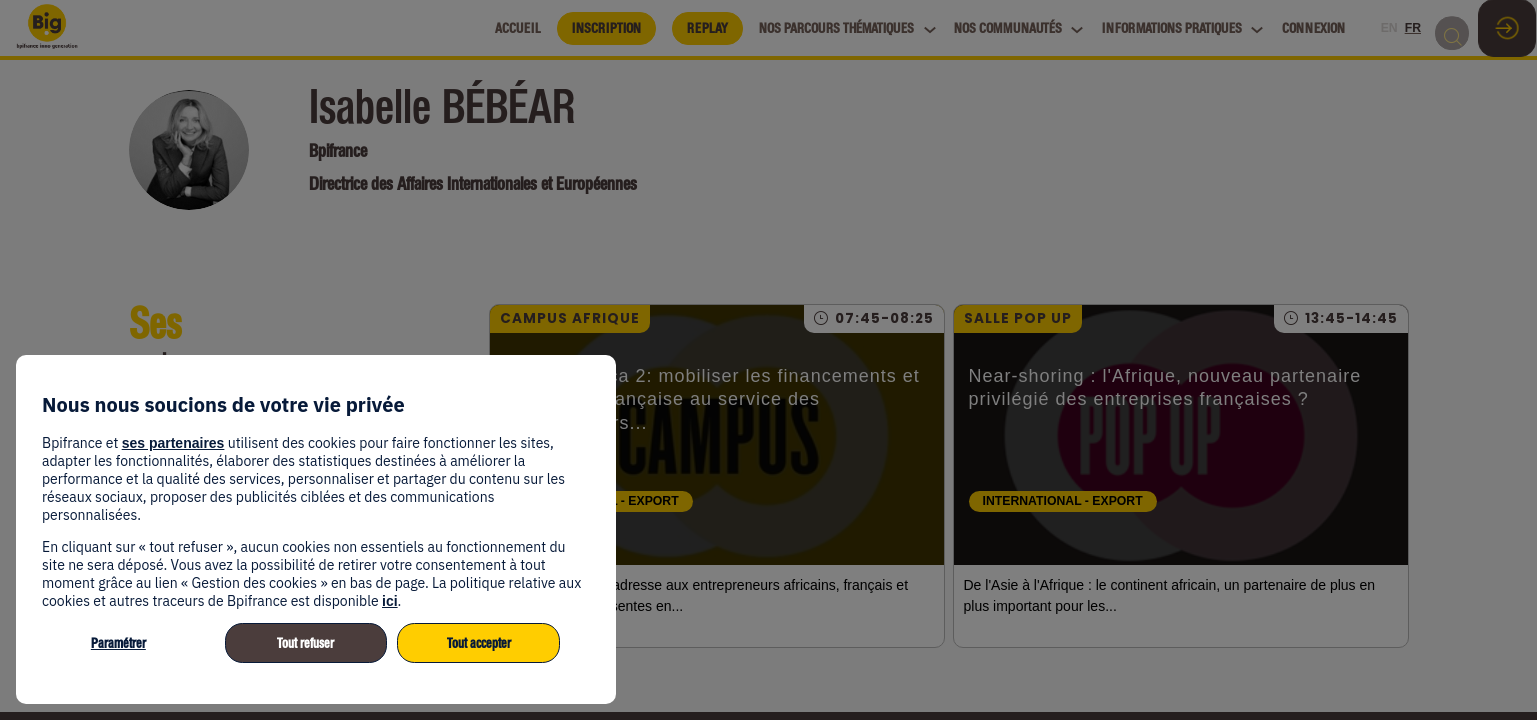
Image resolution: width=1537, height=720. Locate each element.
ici (390, 601)
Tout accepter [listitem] (479, 643)
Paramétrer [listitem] (118, 643)
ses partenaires (173, 443)
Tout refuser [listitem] (305, 643)
